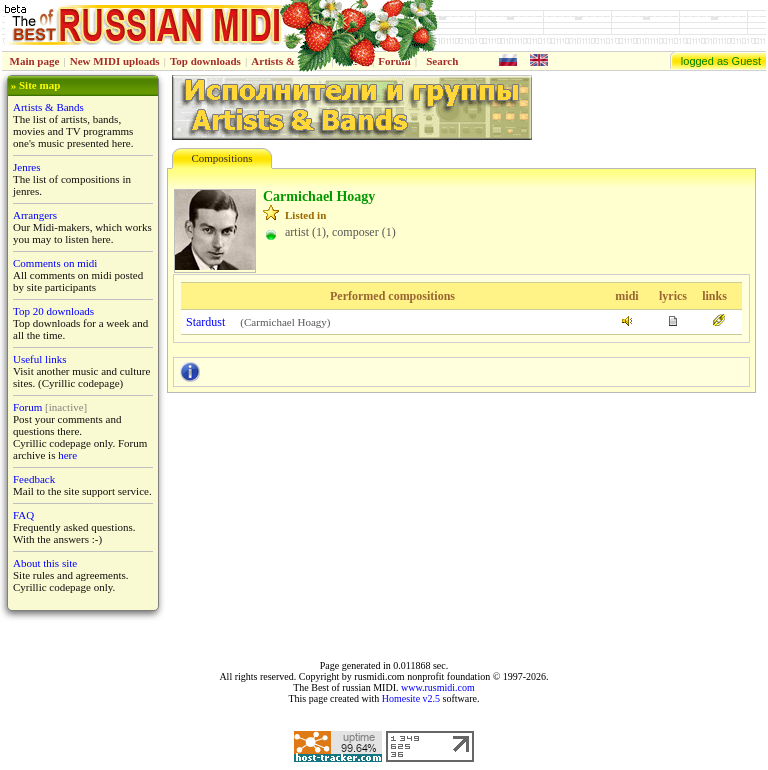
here (67, 455)
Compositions (221, 158)
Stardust (205, 322)
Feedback (34, 479)
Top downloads (205, 61)
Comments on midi (55, 263)
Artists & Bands (48, 107)
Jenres (27, 167)
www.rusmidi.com (438, 687)
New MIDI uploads (115, 61)
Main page (35, 61)
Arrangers (35, 215)
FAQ (23, 515)
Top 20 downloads (53, 311)
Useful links (39, 359)
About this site (45, 563)
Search (442, 61)
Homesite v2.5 (411, 698)
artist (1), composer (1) (340, 232)
